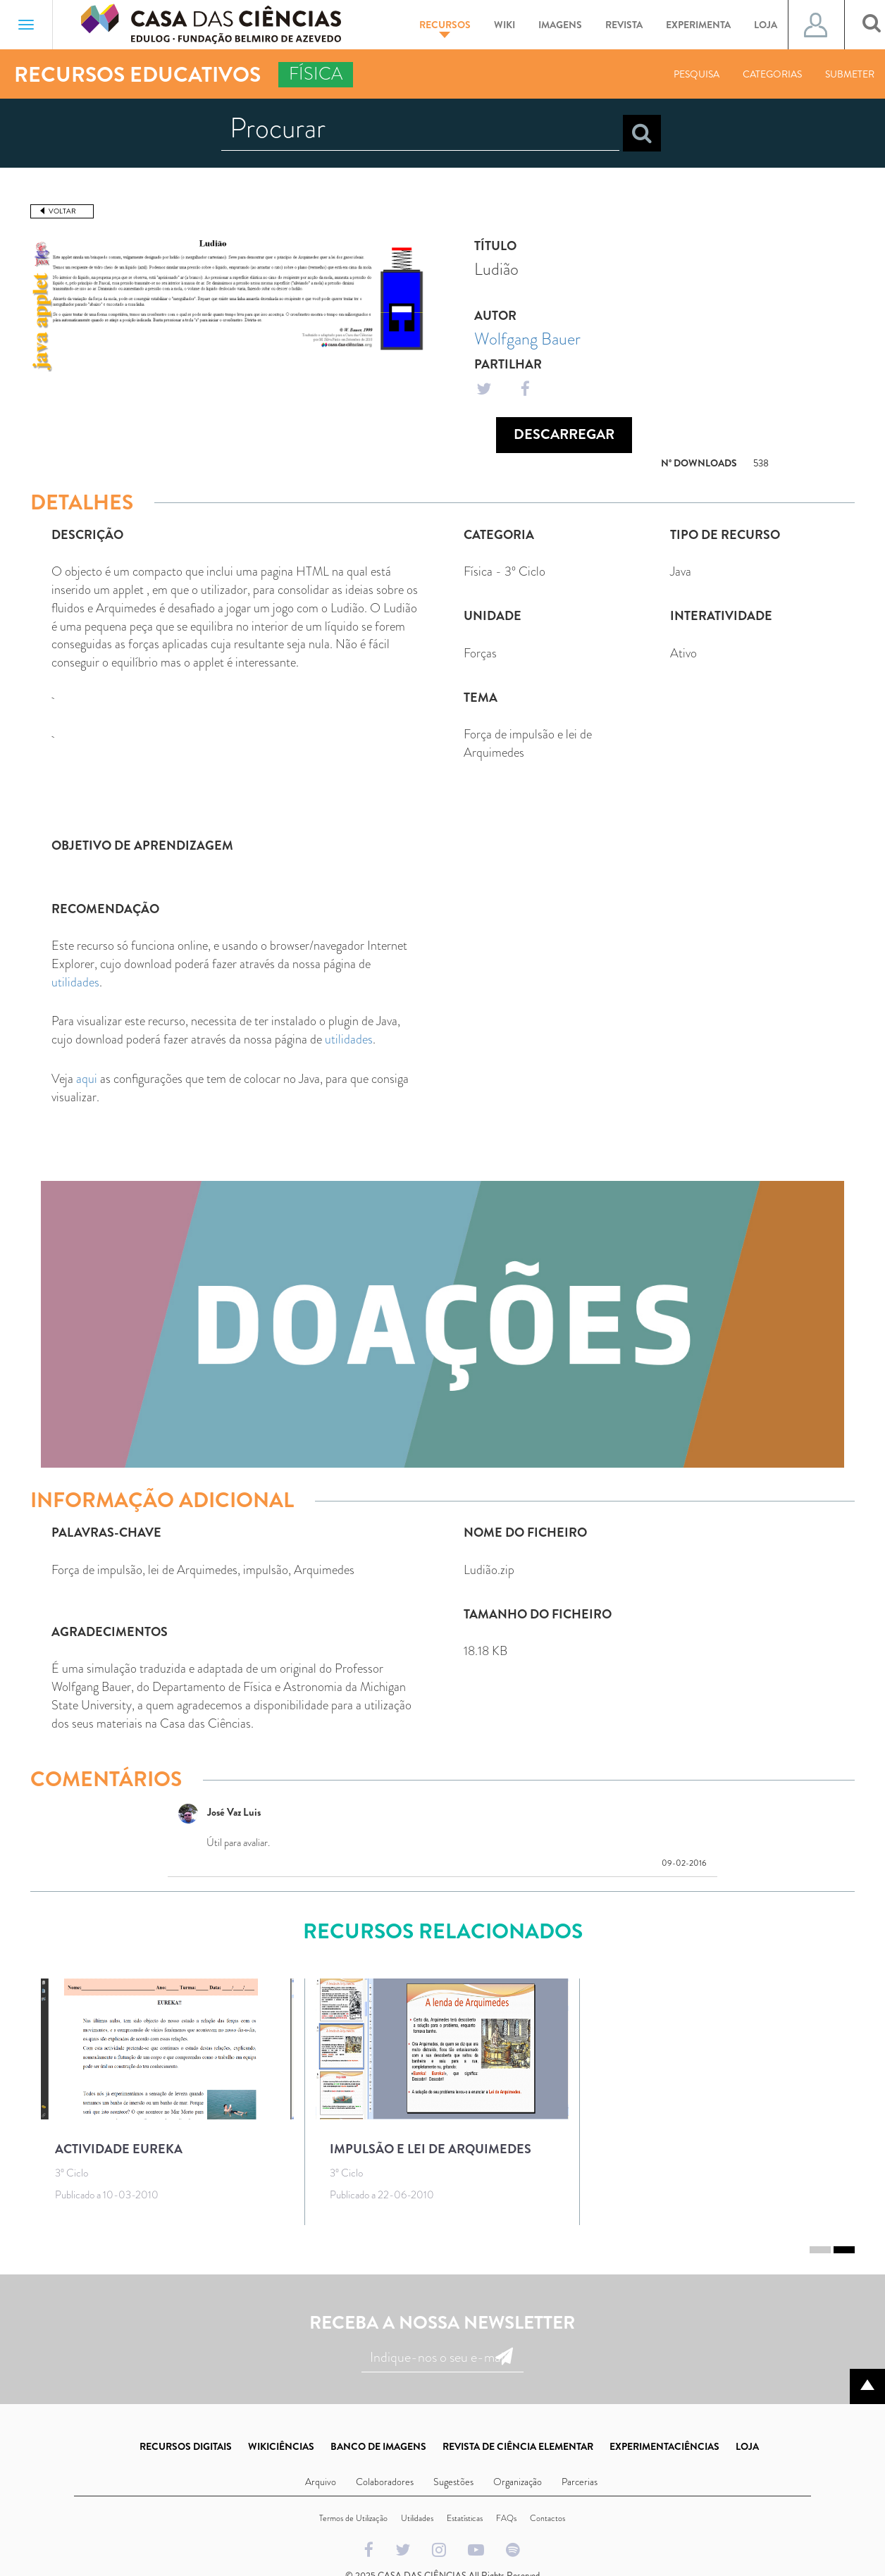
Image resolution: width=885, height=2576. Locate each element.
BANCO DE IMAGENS (378, 2446)
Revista (624, 25)
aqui (86, 1079)
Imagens (560, 25)
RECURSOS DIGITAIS (186, 2446)
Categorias (772, 74)
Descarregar (564, 434)
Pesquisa (696, 74)
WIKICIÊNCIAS (281, 2446)
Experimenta (698, 25)
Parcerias (580, 2482)
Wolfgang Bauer (527, 339)
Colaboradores (385, 2482)
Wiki (504, 25)
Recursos (445, 28)
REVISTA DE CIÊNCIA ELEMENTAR (517, 2446)
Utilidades (417, 2518)
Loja (765, 25)
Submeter (849, 74)
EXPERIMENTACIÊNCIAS (664, 2446)
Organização (517, 2482)
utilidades (75, 982)
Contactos (547, 2518)
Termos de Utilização (353, 2518)
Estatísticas (465, 2518)
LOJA (747, 2446)
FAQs (506, 2518)
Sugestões (453, 2482)
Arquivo (320, 2482)
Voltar (62, 211)
